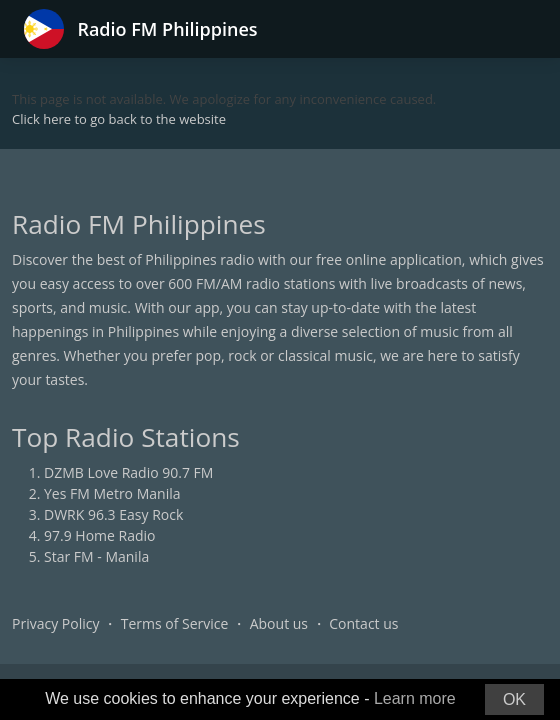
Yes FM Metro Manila (112, 493)
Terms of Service (175, 623)
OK (514, 699)
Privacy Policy (55, 623)
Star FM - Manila (96, 556)
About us (279, 623)
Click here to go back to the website (119, 119)
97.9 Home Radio (99, 535)
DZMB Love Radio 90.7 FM (128, 472)
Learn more (415, 698)
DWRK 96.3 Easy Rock (113, 514)
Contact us (363, 623)
